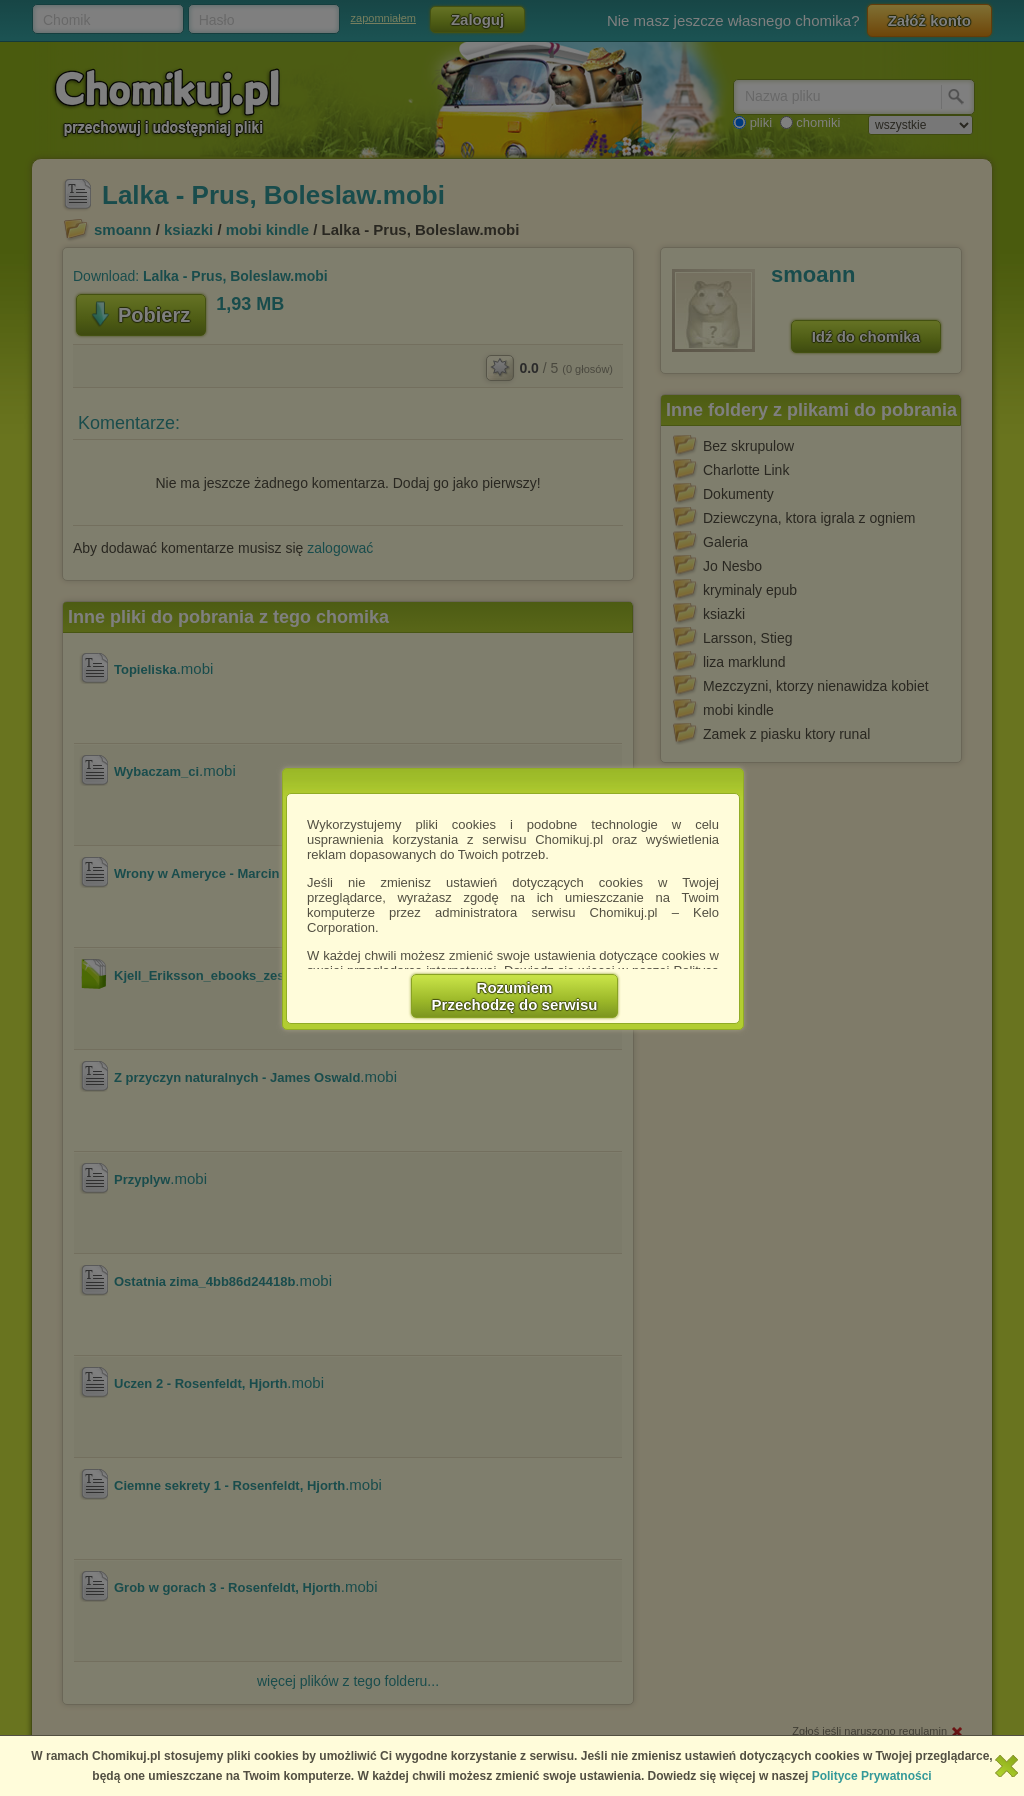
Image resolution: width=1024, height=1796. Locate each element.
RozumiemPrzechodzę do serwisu (515, 996)
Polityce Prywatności (872, 1776)
